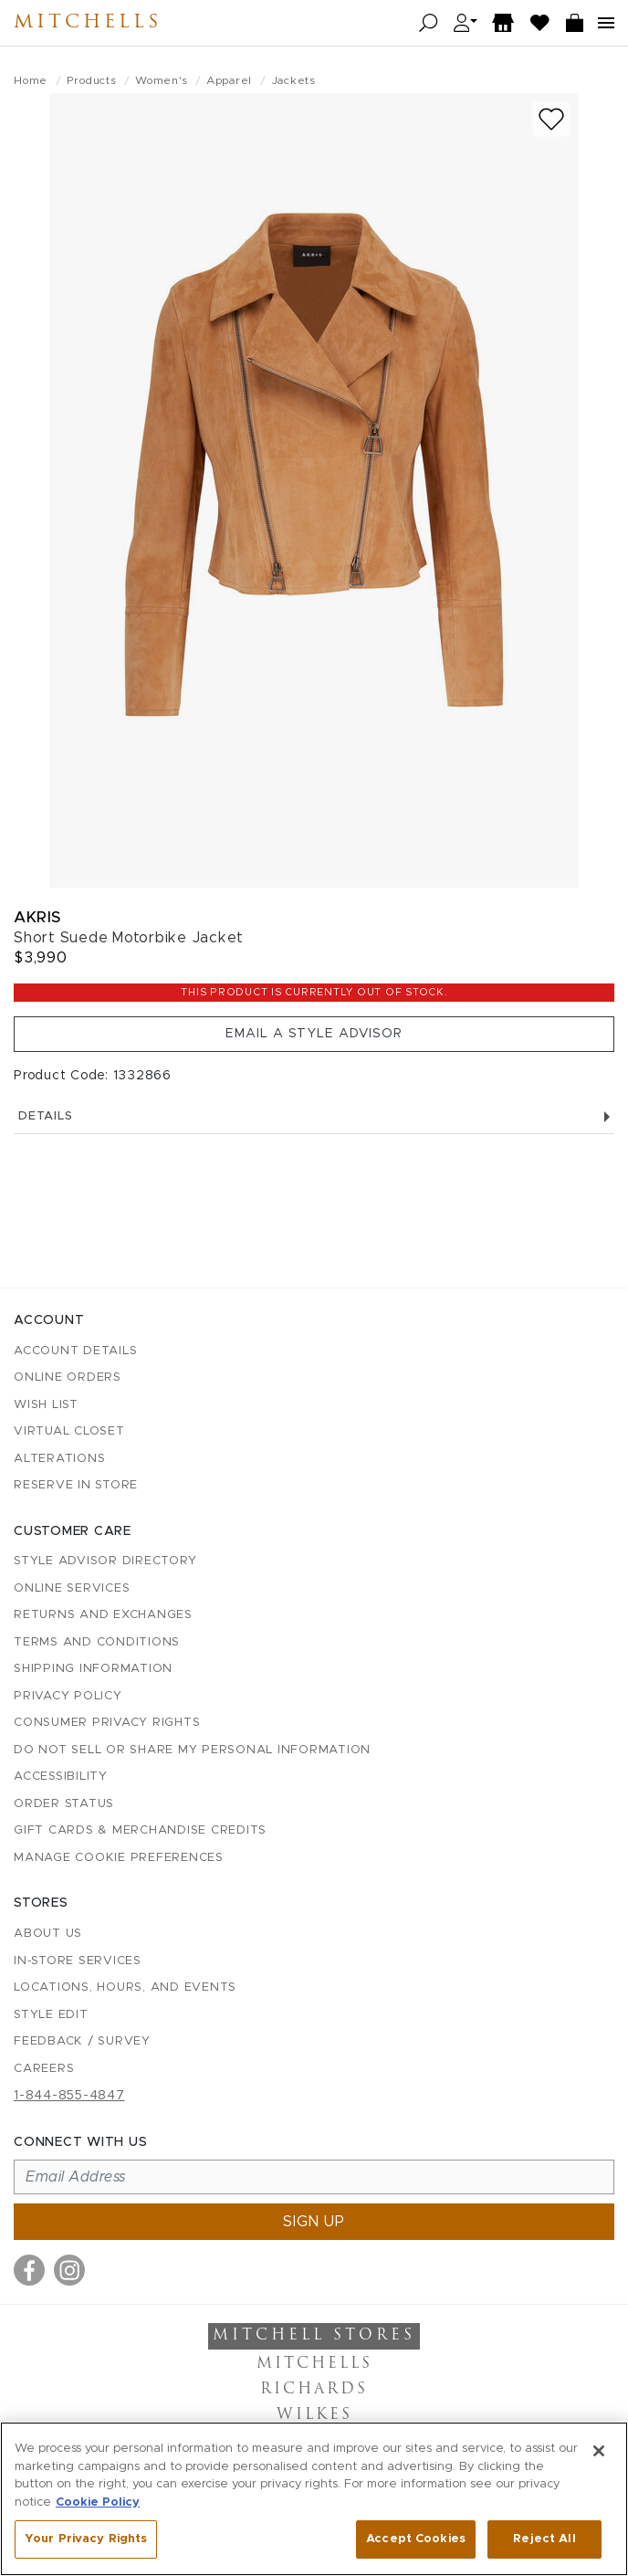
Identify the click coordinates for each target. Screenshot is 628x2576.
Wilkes (314, 2415)
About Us (48, 1934)
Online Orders (67, 1377)
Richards (314, 2389)
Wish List (46, 1405)
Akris (37, 917)
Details (314, 1116)
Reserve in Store (76, 1485)
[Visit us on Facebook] (29, 2270)
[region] (314, 2499)
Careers (44, 2069)
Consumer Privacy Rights (107, 1723)
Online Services (72, 1588)
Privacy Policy (68, 1696)
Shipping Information (93, 1669)
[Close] (599, 2451)
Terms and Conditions (97, 1642)
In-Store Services (77, 1961)
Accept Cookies (416, 2539)
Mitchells (88, 23)
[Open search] (428, 23)
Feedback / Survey (82, 2041)
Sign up (314, 2221)
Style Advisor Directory (105, 1561)
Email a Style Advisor (314, 1033)
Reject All (544, 2539)
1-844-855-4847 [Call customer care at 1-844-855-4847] (69, 2095)
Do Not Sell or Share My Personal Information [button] (192, 1750)
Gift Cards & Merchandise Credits (140, 1830)
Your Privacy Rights (86, 2539)
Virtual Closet (69, 1431)
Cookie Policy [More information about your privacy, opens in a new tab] (98, 2502)
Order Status (64, 1804)
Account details (75, 1351)
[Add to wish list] (551, 119)
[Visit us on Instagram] (69, 2270)
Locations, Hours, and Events (125, 1987)
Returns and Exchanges (103, 1615)
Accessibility (61, 1776)
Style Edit (51, 2015)
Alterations (59, 1459)
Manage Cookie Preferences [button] (119, 1858)
